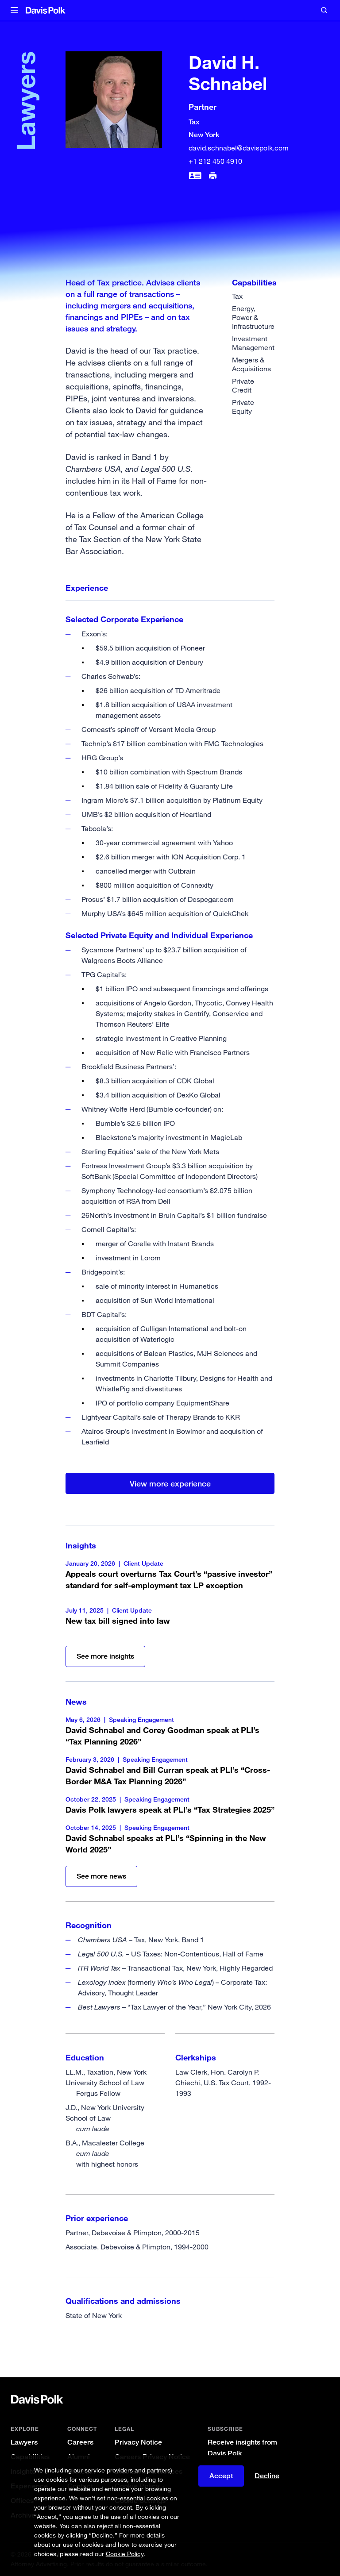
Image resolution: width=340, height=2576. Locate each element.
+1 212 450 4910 (215, 161)
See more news (101, 1876)
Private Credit (243, 385)
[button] (14, 10)
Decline (267, 2476)
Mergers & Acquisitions (251, 364)
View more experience (170, 1483)
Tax (237, 296)
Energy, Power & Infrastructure (253, 317)
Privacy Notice (138, 2442)
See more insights (105, 1656)
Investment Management (253, 343)
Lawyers (24, 2442)
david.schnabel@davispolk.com (239, 147)
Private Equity (243, 407)
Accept (221, 2476)
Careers (80, 2442)
